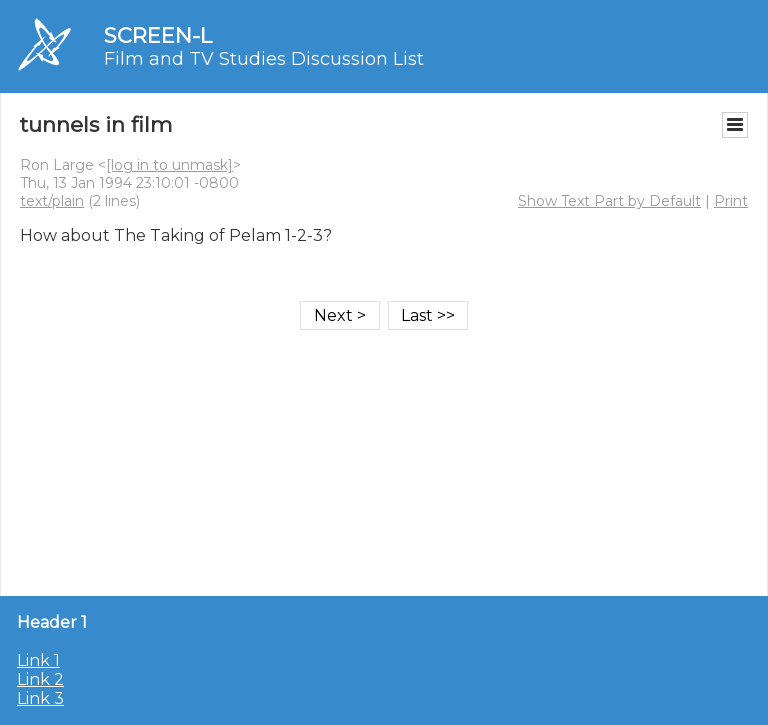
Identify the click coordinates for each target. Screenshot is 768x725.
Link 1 (38, 660)
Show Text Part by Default (609, 201)
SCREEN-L (158, 35)
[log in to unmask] (169, 165)
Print (731, 201)
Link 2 (40, 679)
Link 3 (40, 698)
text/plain (52, 201)
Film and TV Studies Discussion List (264, 59)
